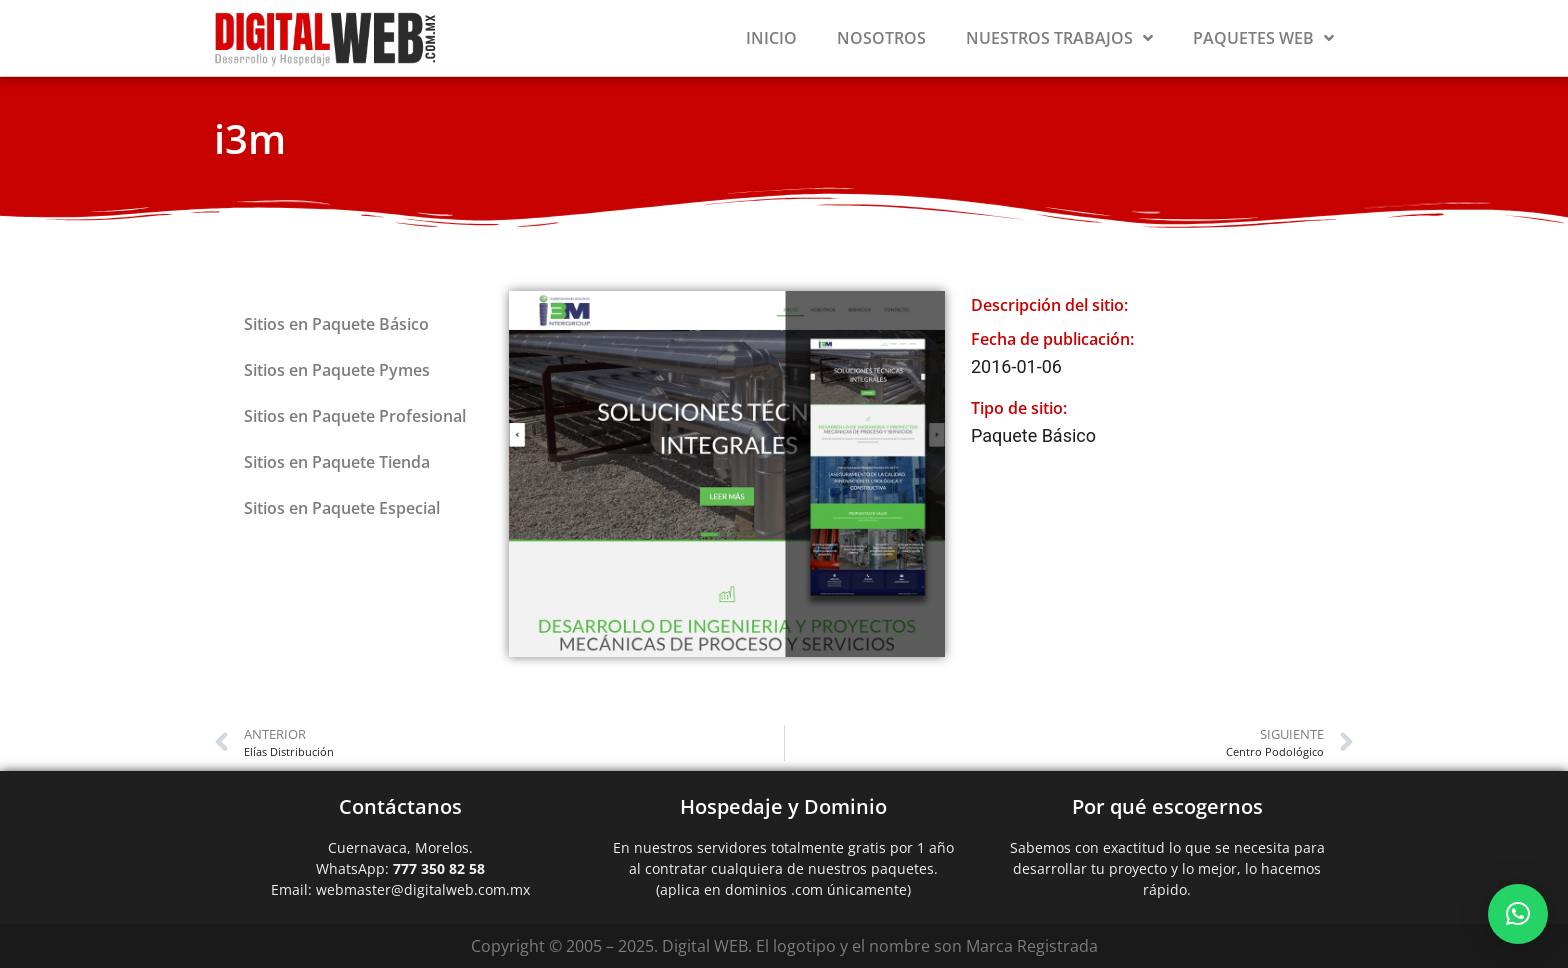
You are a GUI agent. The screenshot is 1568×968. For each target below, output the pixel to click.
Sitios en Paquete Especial (342, 508)
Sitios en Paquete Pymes (337, 370)
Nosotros (881, 38)
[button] (1518, 914)
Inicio (771, 38)
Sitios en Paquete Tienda (337, 462)
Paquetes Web (1263, 38)
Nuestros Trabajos (1059, 38)
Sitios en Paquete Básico (336, 324)
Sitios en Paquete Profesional (355, 416)
